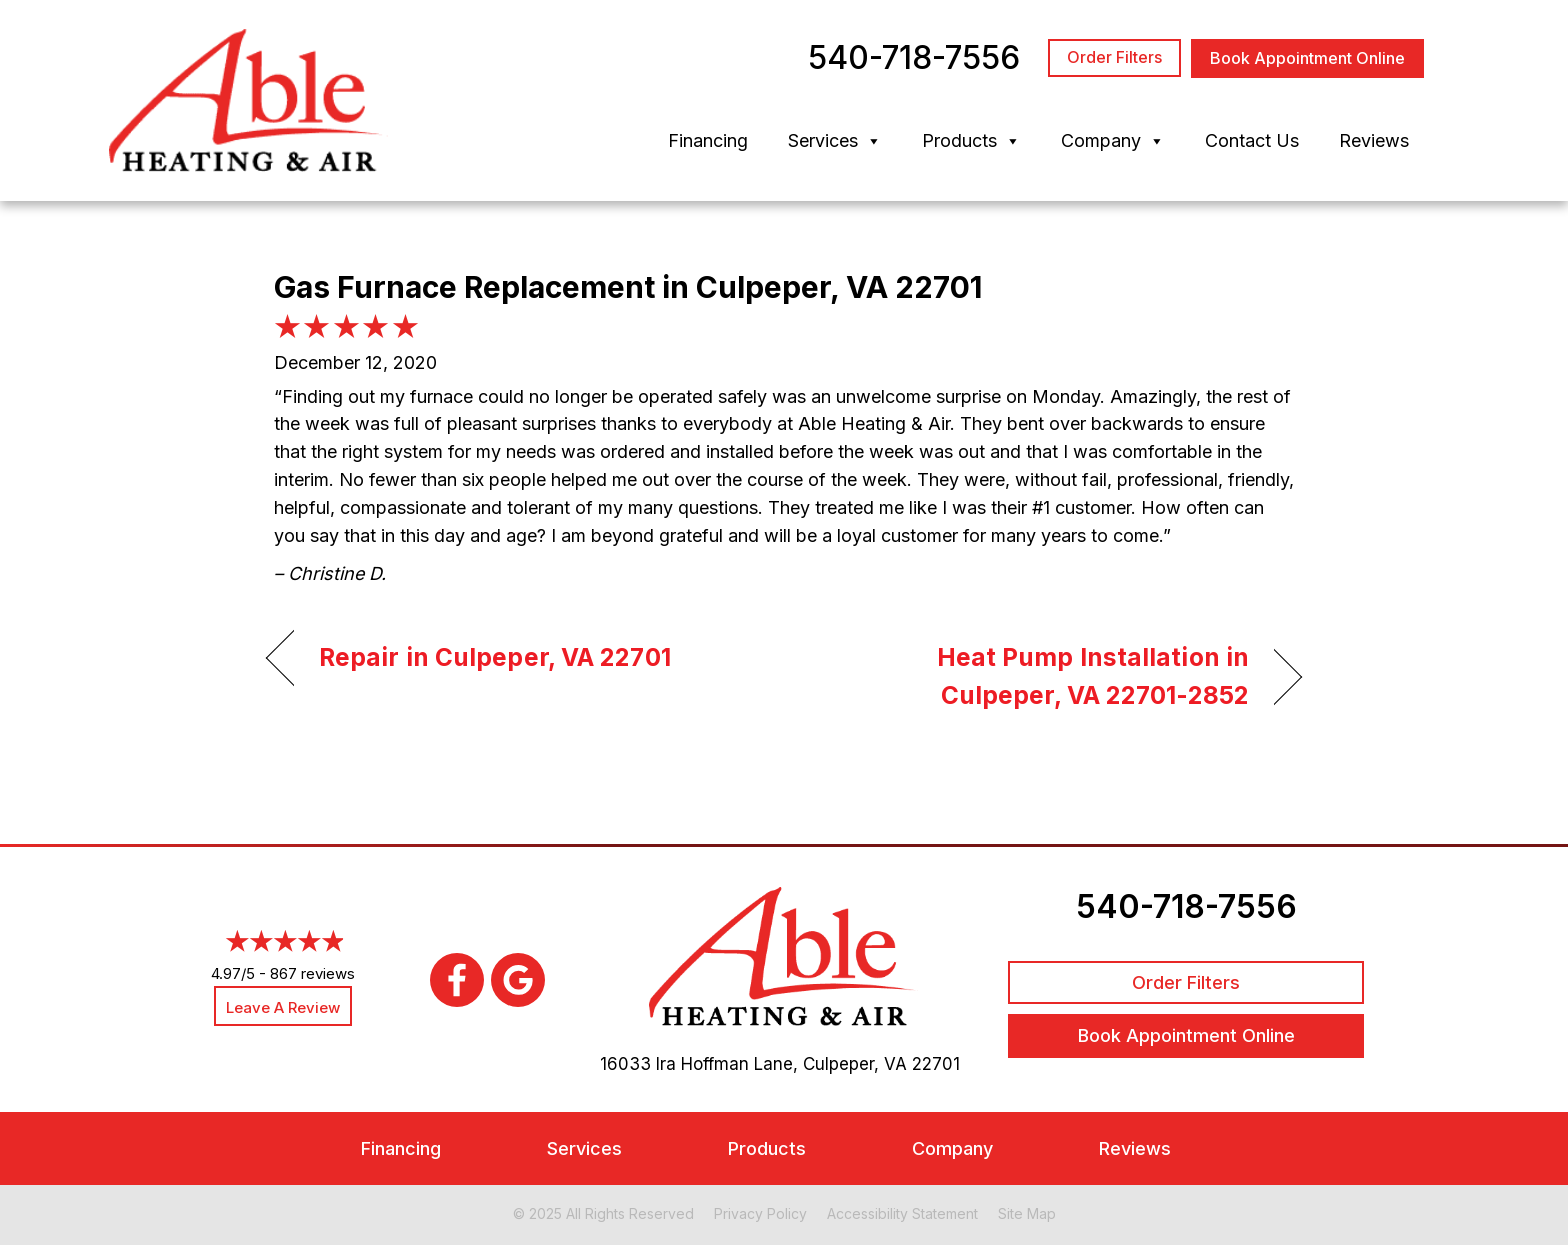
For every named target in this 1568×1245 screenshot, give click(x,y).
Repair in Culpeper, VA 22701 (495, 657)
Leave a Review (283, 1007)
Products (971, 141)
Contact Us (1252, 140)
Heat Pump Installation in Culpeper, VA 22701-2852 (1032, 676)
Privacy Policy (760, 1213)
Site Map (1027, 1213)
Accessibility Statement (902, 1213)
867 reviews (312, 973)
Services (835, 141)
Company (1113, 141)
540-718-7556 (1186, 906)
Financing (708, 140)
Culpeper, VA (855, 1064)
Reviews (1374, 140)
